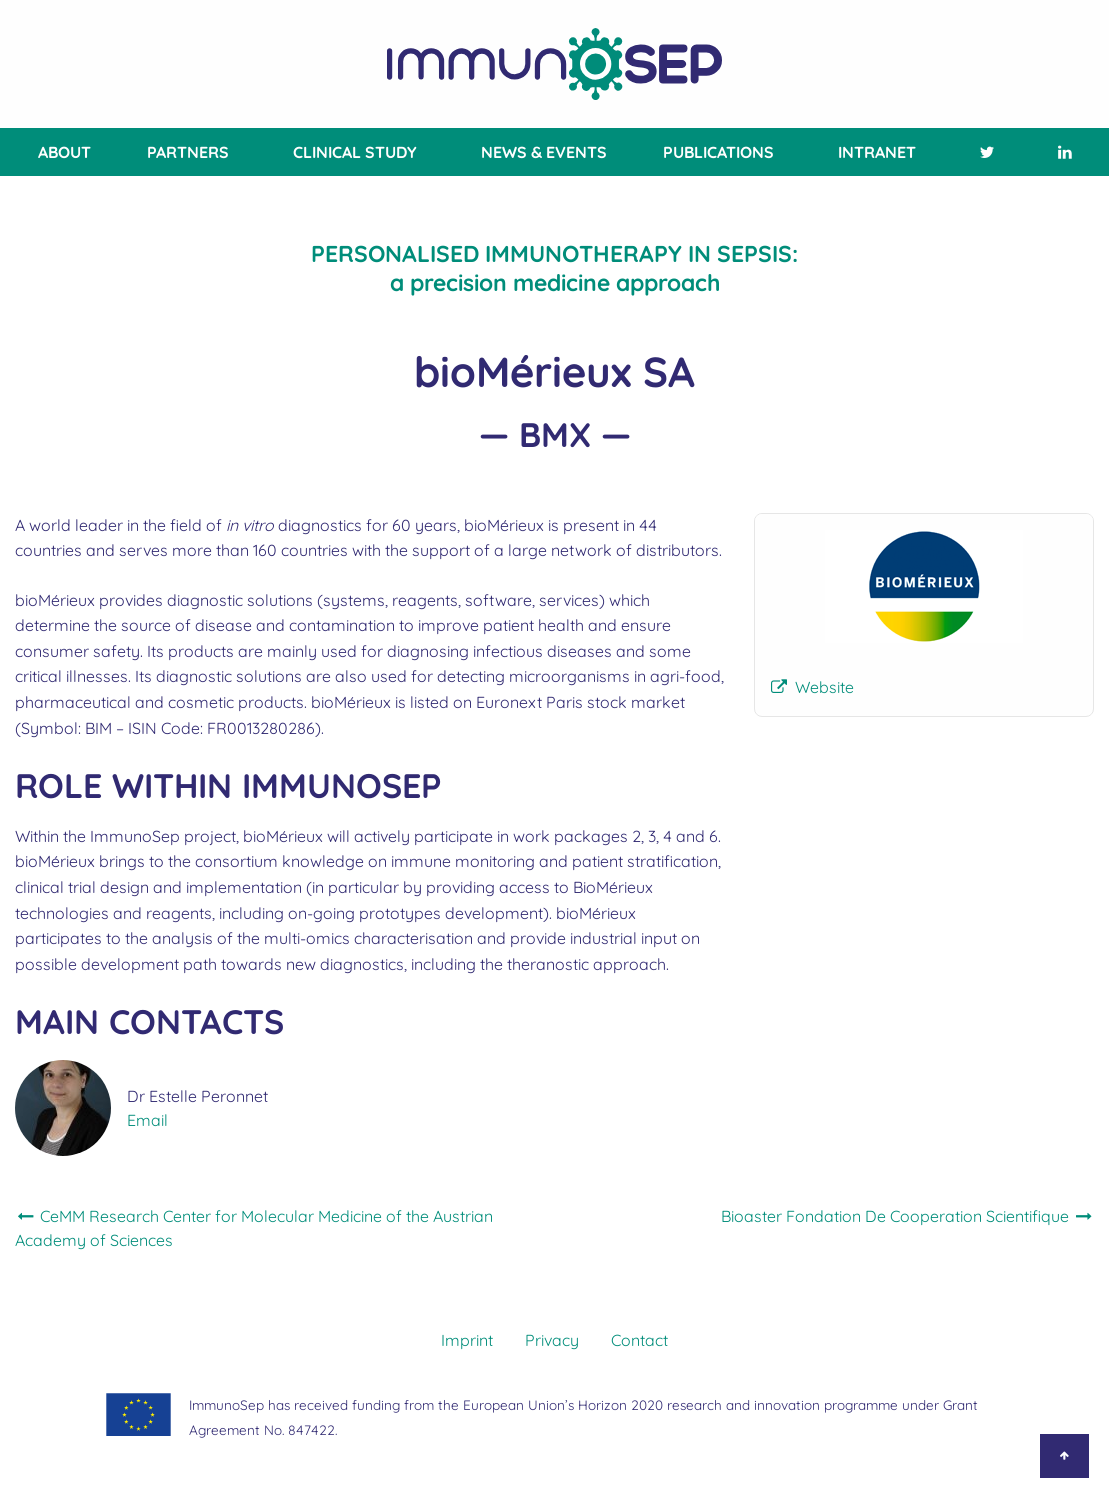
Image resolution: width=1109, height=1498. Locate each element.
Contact (639, 1340)
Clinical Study (355, 152)
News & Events (544, 152)
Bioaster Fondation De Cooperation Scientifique (907, 1216)
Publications (718, 152)
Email (147, 1120)
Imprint (467, 1340)
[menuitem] (60, 152)
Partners (188, 152)
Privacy (552, 1340)
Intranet (877, 152)
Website (824, 687)
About (64, 152)
